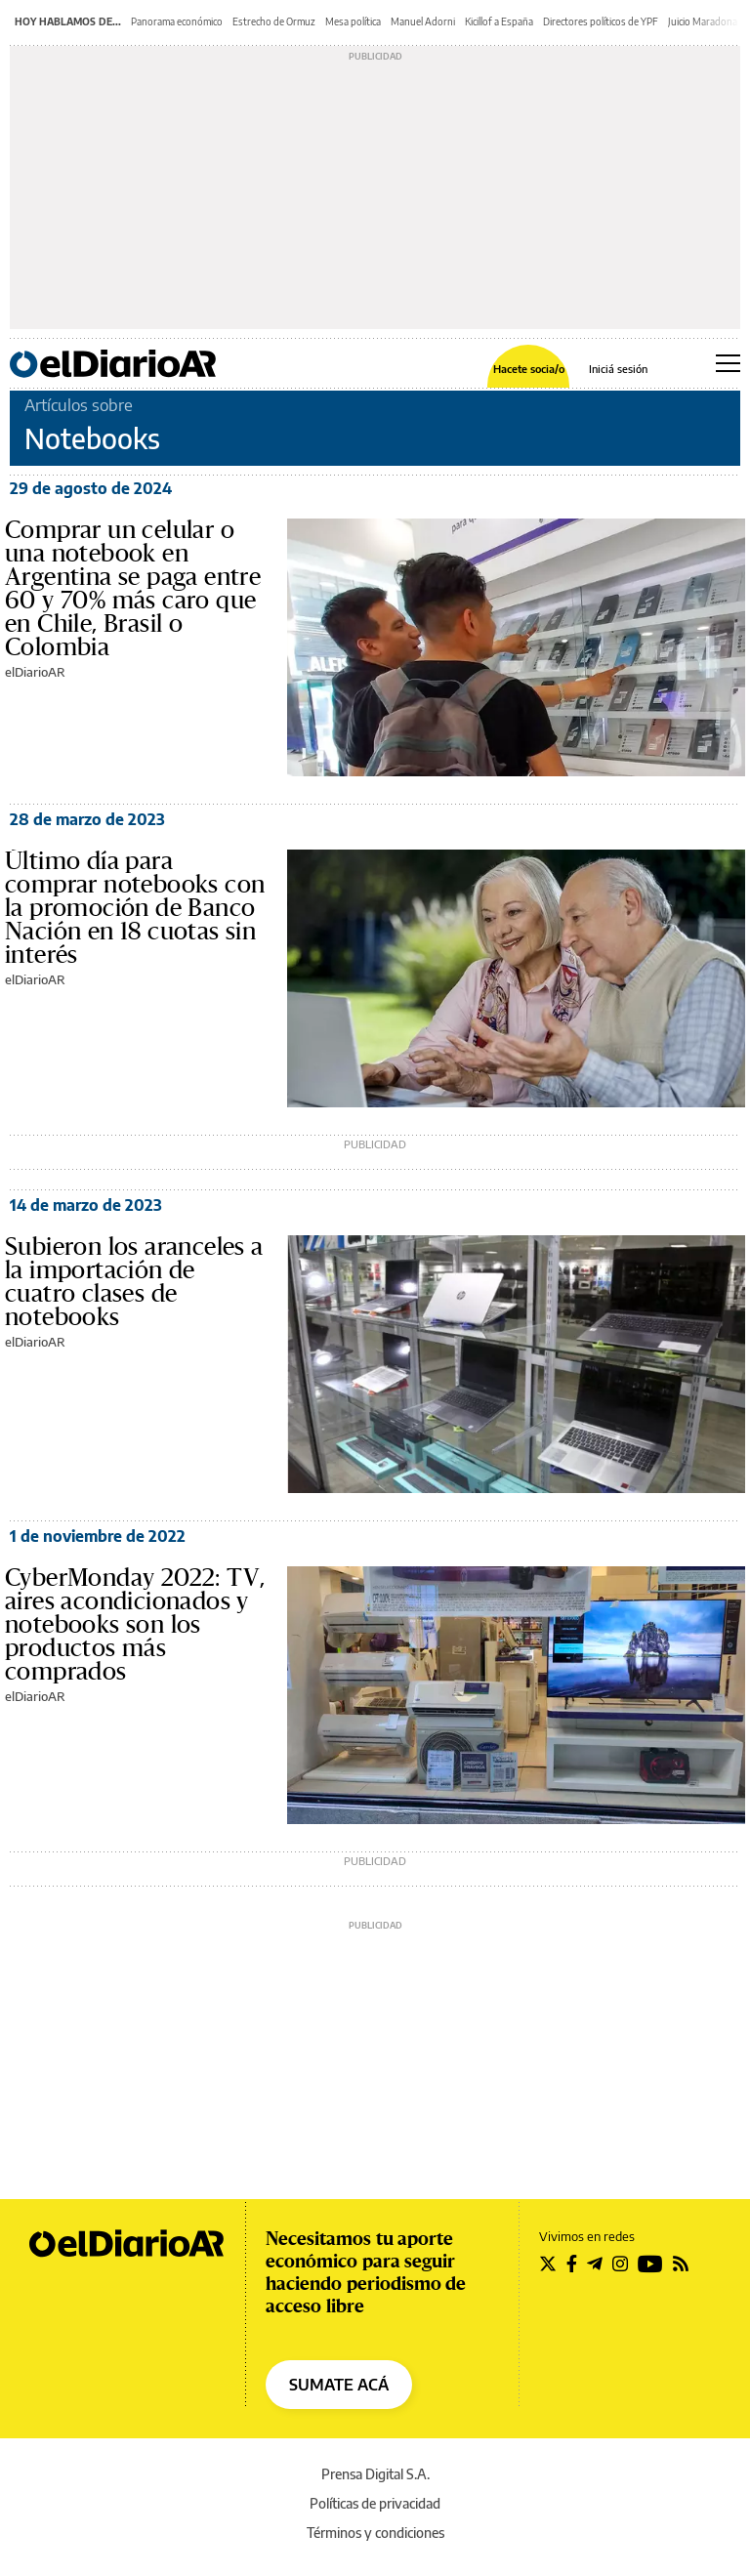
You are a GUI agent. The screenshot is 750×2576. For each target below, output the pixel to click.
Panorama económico (177, 21)
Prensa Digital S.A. (375, 2474)
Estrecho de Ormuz (273, 21)
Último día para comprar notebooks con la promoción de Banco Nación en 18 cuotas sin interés (135, 908)
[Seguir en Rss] (680, 2263)
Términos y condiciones (375, 2532)
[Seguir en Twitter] (548, 2263)
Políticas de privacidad (375, 2503)
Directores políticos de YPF (600, 21)
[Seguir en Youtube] (650, 2263)
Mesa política (353, 21)
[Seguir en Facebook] (571, 2263)
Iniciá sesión (618, 368)
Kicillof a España (499, 21)
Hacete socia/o (528, 368)
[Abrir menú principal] (728, 363)
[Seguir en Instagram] (620, 2263)
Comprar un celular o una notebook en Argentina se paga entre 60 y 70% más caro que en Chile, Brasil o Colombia (133, 589)
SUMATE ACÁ (339, 2384)
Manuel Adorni (423, 21)
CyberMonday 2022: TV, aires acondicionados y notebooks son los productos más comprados (135, 1624)
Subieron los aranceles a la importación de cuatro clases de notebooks (134, 1282)
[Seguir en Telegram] (595, 2263)
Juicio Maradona (702, 21)
